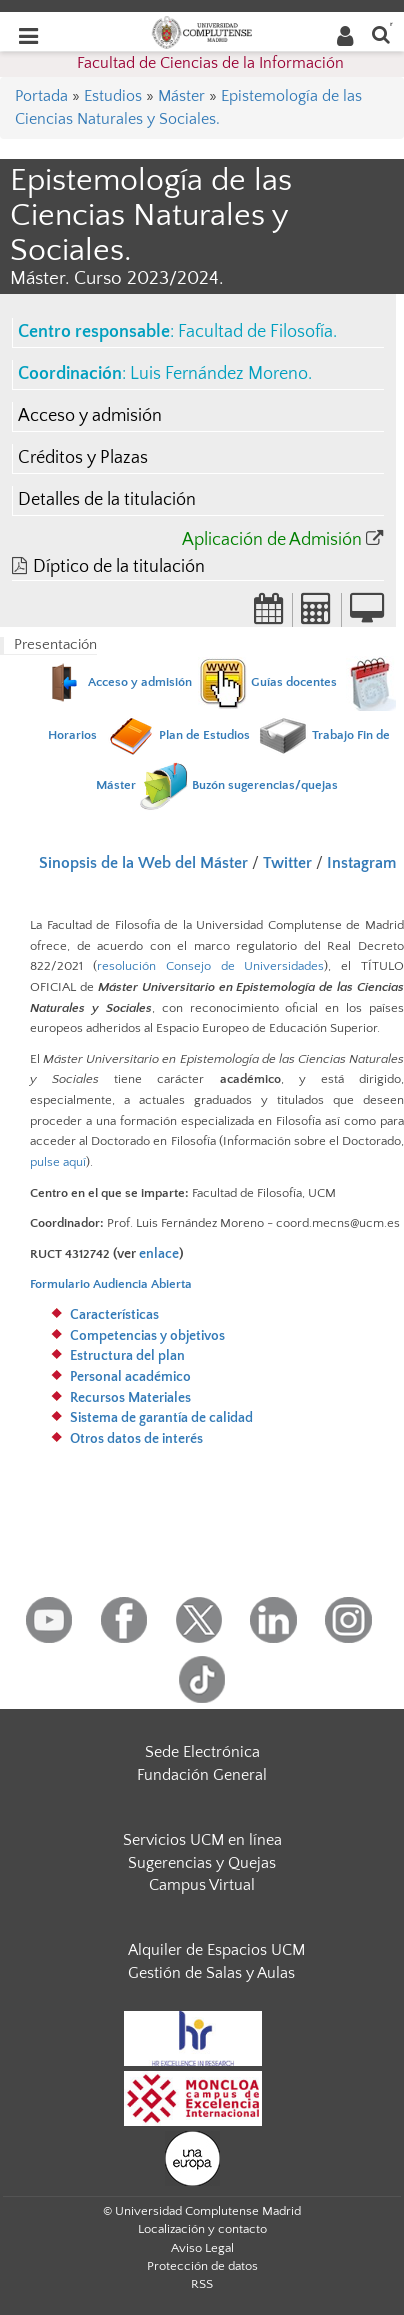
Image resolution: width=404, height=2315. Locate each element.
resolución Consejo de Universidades (211, 966)
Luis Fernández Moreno (219, 374)
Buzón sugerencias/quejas (265, 785)
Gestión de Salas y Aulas (211, 1973)
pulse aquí (58, 1162)
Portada (41, 96)
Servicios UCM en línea (202, 1840)
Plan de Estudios (204, 735)
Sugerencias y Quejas (202, 1863)
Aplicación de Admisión (272, 540)
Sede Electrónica (202, 1752)
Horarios (72, 735)
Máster (181, 96)
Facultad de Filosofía (255, 332)
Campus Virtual (202, 1885)
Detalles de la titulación (107, 500)
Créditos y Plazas (83, 458)
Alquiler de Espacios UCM (216, 1950)
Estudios (113, 96)
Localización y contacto (202, 2229)
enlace (159, 1254)
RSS (202, 2284)
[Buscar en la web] (381, 33)
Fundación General (202, 1775)
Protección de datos (202, 2266)
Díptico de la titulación (119, 567)
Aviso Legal (202, 2248)
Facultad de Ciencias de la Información (210, 63)
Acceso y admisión (90, 416)
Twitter (287, 863)
